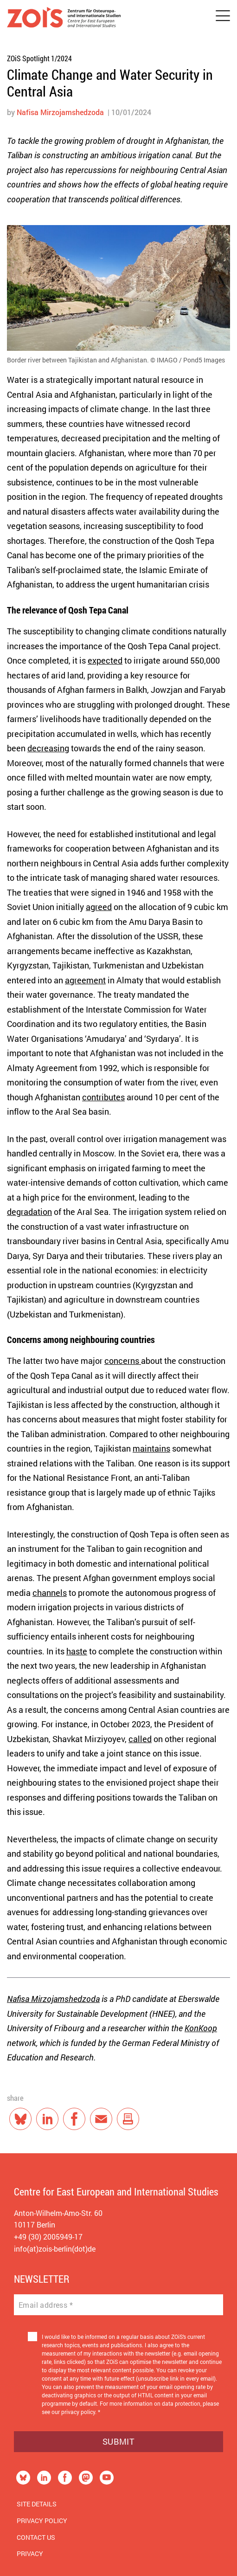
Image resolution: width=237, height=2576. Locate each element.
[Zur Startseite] (64, 19)
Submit (118, 2441)
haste (76, 1651)
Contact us (36, 2537)
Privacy (30, 2553)
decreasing (48, 748)
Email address (46, 2305)
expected (105, 660)
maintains (151, 1448)
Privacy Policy (42, 2520)
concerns (122, 1360)
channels (49, 1592)
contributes (103, 1097)
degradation (29, 1211)
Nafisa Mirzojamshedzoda (60, 112)
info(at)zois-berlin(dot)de (55, 2248)
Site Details (37, 2503)
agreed (99, 906)
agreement (85, 980)
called (140, 1738)
